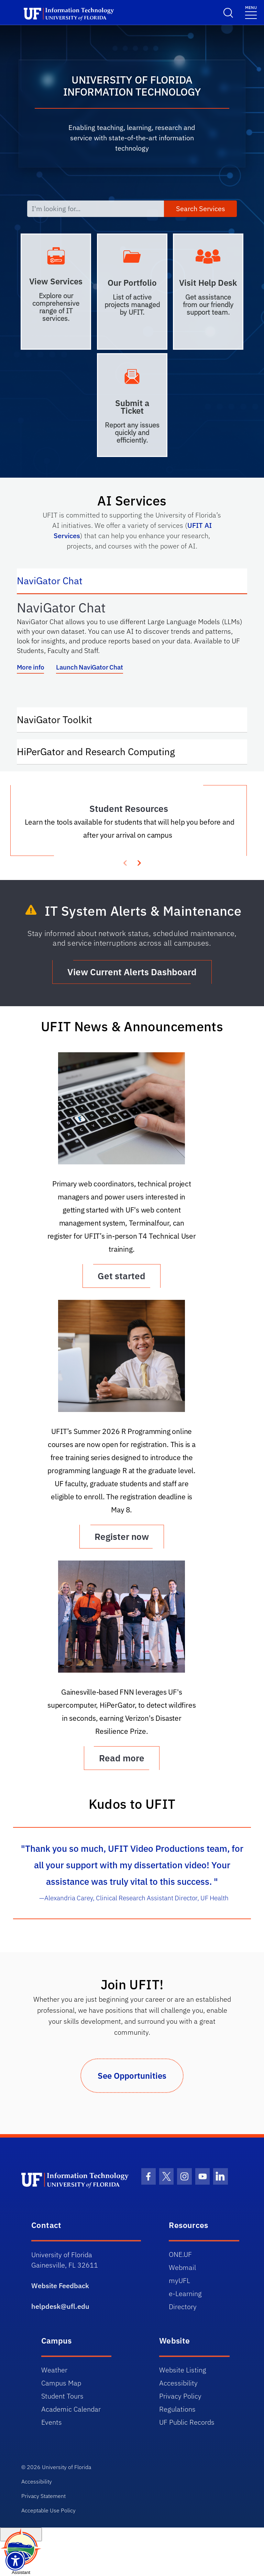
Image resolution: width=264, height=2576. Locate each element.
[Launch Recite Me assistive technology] (15, 2560)
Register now (122, 1536)
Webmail (182, 2267)
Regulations (177, 2409)
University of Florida (66, 2467)
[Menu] (251, 11)
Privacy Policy (180, 2396)
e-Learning (185, 2293)
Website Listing (182, 2369)
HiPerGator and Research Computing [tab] (103, 751)
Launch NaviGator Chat (89, 667)
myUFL (179, 2280)
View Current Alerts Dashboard (132, 972)
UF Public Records (186, 2422)
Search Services (200, 208)
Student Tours (62, 2396)
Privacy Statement (43, 2495)
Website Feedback (60, 2285)
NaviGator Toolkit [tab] (61, 719)
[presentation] (139, 862)
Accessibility (178, 2383)
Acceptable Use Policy (48, 2510)
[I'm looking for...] (95, 208)
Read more (121, 1758)
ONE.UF (180, 2254)
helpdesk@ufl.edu (60, 2306)
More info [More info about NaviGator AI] (30, 667)
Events (51, 2422)
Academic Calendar (71, 2409)
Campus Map (61, 2383)
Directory (183, 2306)
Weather (54, 2369)
